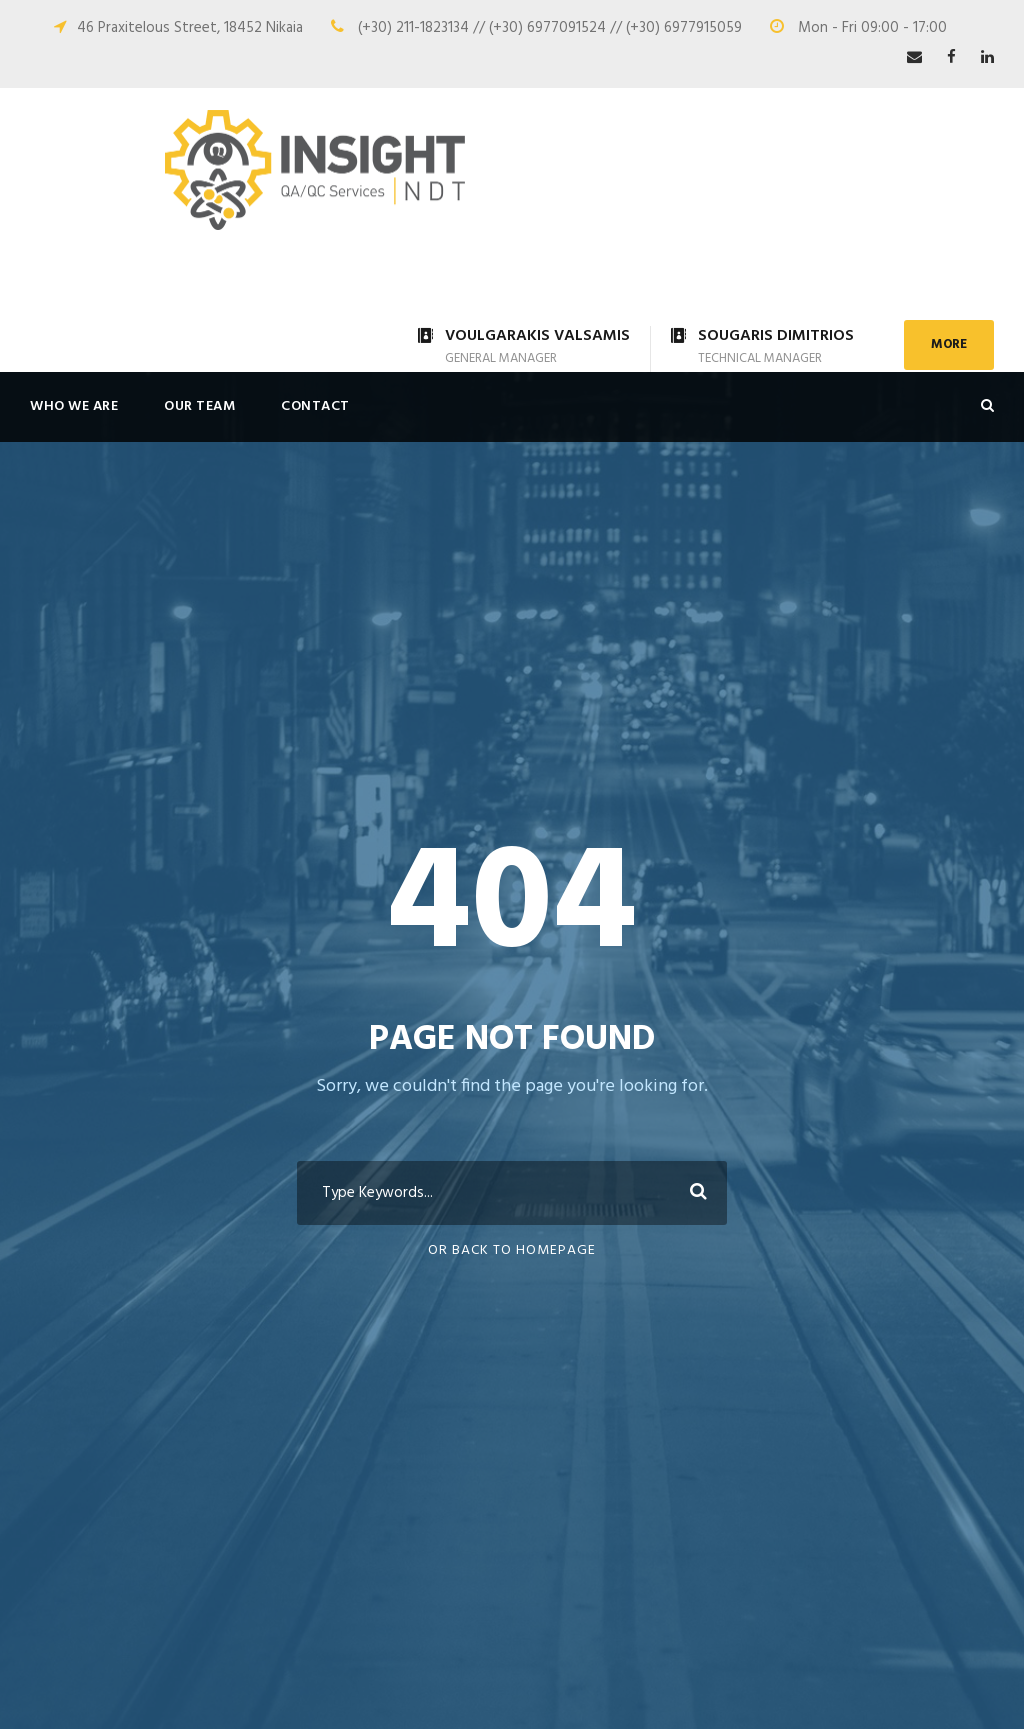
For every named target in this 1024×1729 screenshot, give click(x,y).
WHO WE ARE (74, 406)
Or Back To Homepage (512, 1250)
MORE (949, 344)
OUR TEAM (199, 406)
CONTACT (315, 406)
